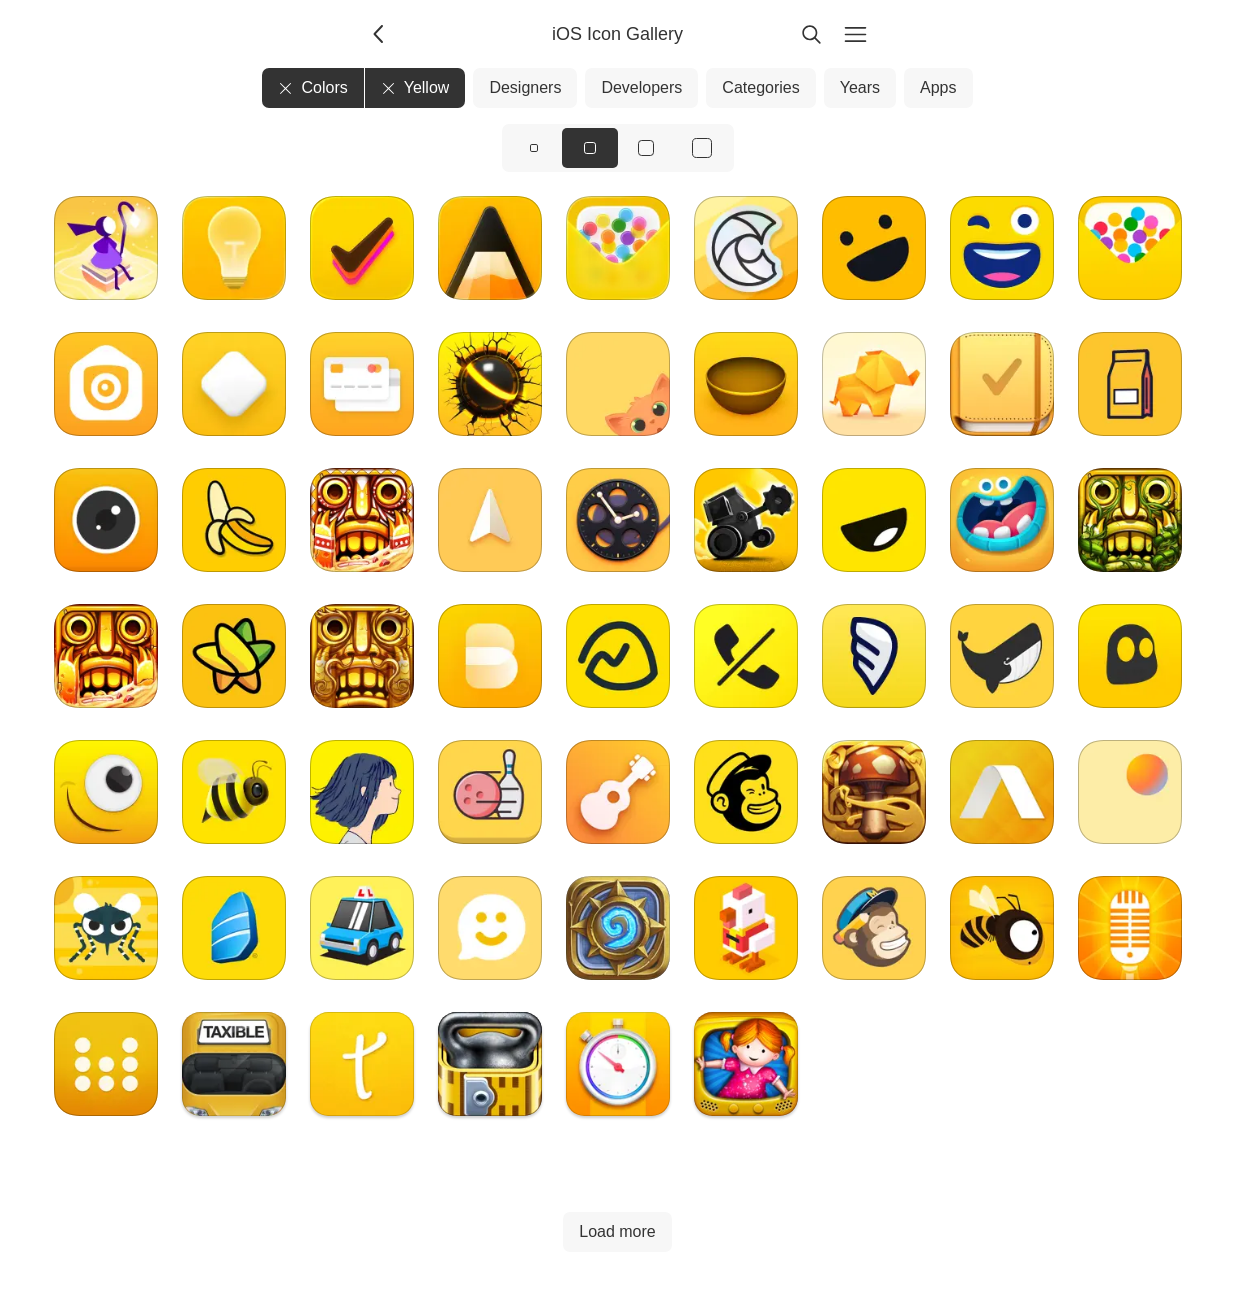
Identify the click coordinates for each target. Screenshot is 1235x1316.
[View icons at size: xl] (702, 148)
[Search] (812, 34)
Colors (312, 87)
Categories (760, 87)
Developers (641, 87)
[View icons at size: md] (590, 148)
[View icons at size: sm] (534, 148)
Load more (617, 1231)
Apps (938, 87)
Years (860, 87)
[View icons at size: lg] (646, 148)
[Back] (380, 34)
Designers (525, 87)
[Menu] (856, 34)
